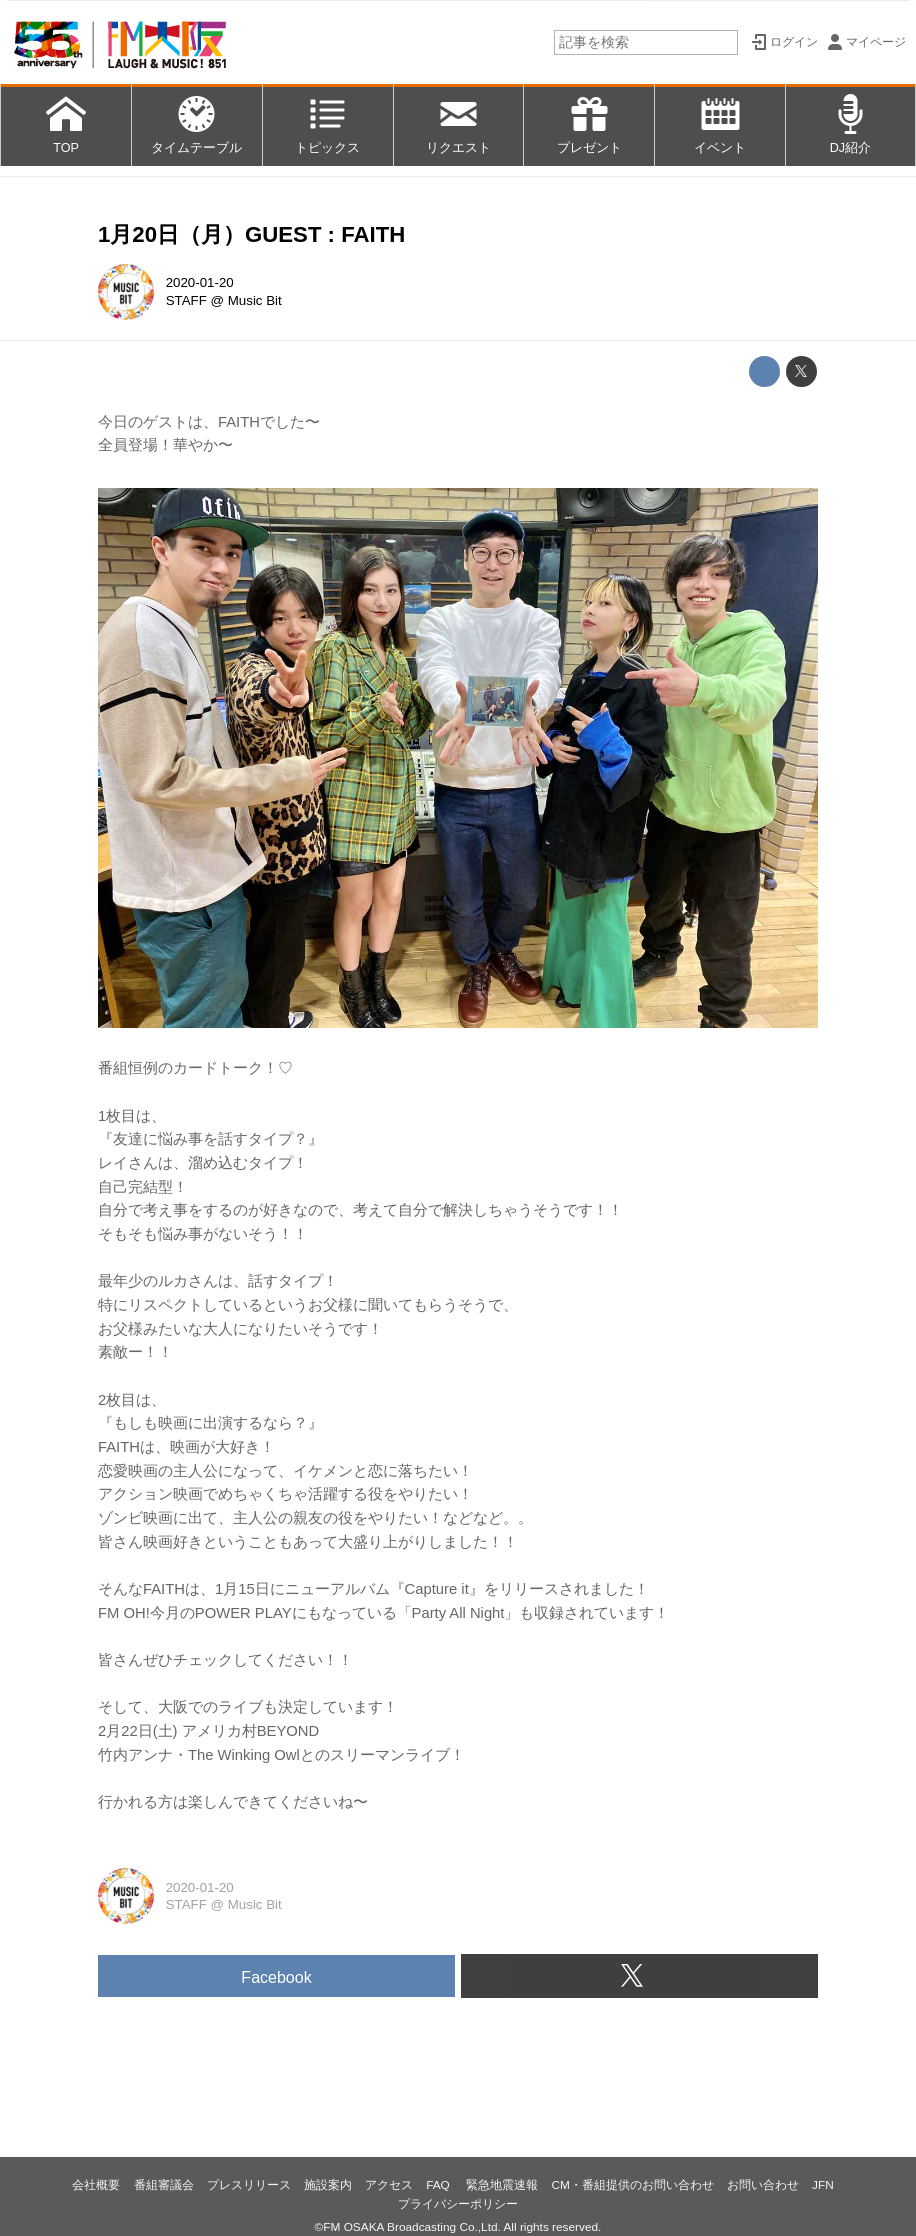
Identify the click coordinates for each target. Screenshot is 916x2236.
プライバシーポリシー (458, 2204)
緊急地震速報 (502, 2185)
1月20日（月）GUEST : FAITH (251, 234)
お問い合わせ (763, 2185)
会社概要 (96, 2185)
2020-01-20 (200, 282)
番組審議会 (164, 2185)
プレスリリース (249, 2185)
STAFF (186, 300)
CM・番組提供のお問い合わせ (632, 2185)
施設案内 (328, 2185)
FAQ (439, 2185)
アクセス (389, 2185)
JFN (823, 2185)
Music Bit (255, 300)
